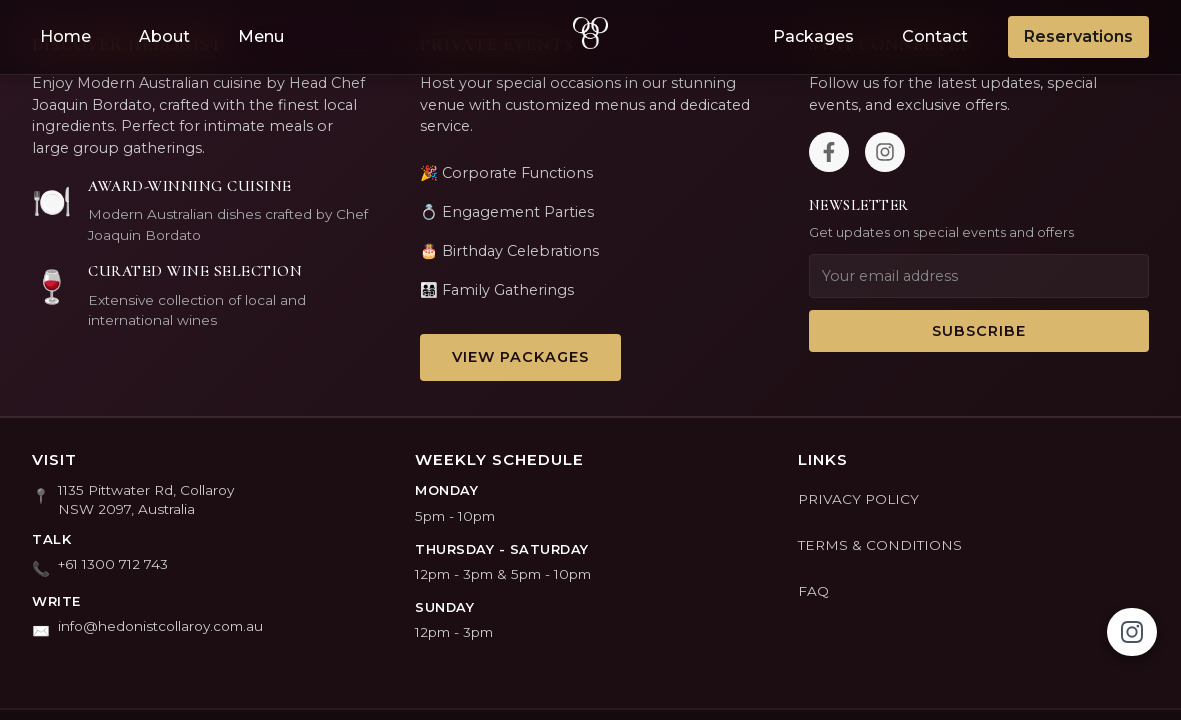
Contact (935, 36)
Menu (261, 36)
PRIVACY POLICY (858, 499)
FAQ (813, 591)
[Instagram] (885, 152)
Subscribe (979, 331)
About (164, 36)
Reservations (1078, 36)
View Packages (520, 357)
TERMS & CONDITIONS (880, 545)
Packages (813, 36)
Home (65, 36)
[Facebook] (829, 152)
